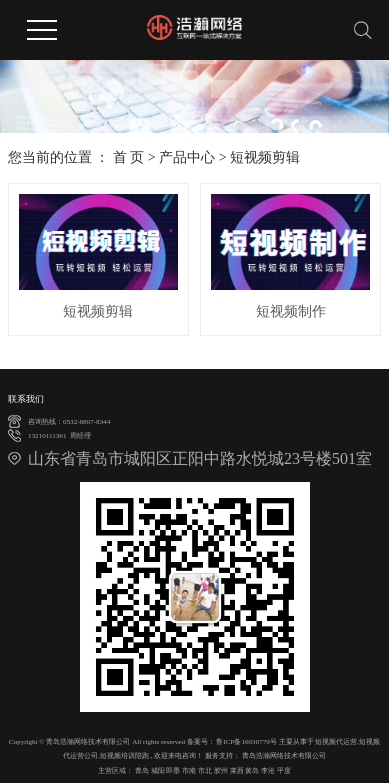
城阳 (158, 771)
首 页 (129, 157)
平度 (284, 771)
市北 (205, 771)
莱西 (237, 771)
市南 (189, 771)
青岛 (142, 771)
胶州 (221, 771)
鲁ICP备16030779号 (246, 742)
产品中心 (187, 157)
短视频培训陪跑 (124, 756)
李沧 (268, 771)
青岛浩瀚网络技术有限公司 (283, 756)
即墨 (173, 771)
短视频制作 (291, 311)
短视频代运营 (336, 742)
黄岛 (252, 771)
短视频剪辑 (265, 157)
